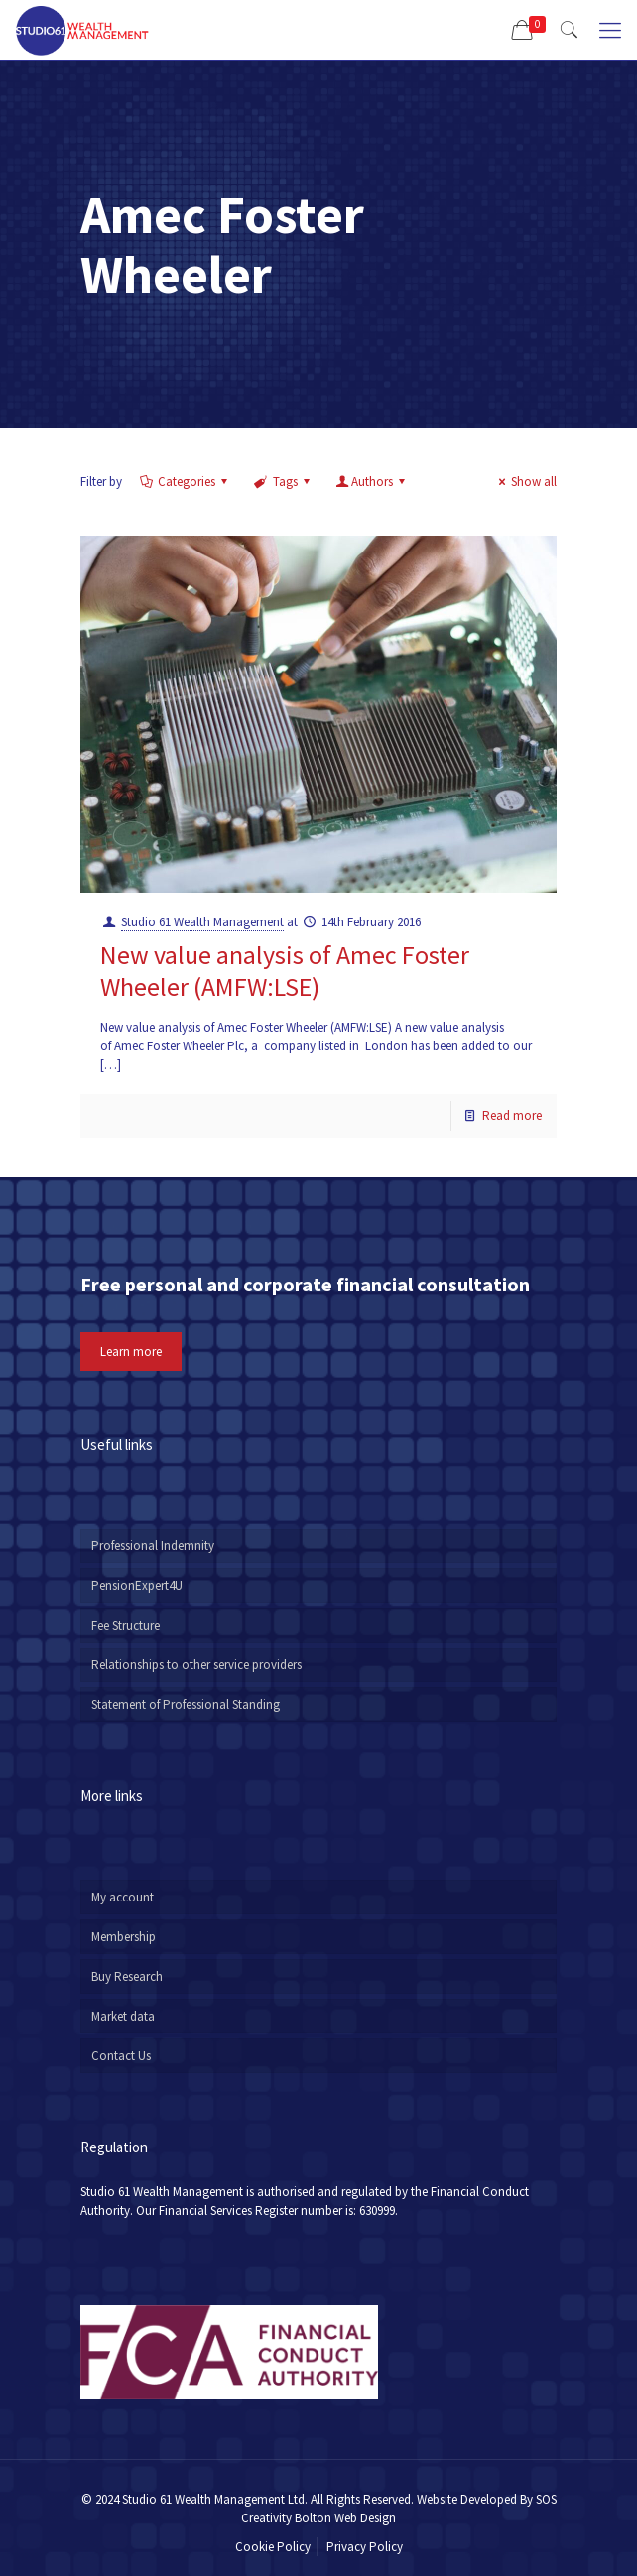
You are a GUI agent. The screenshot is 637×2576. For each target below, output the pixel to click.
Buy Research (127, 1976)
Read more (512, 1115)
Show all (525, 481)
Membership (123, 1936)
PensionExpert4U (137, 1585)
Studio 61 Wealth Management (202, 922)
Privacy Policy (364, 2546)
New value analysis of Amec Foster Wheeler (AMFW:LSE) (284, 970)
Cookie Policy (273, 2546)
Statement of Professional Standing (185, 1704)
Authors (372, 481)
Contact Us (121, 2055)
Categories (185, 481)
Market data (123, 2016)
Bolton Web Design (345, 2518)
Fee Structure (125, 1625)
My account (122, 1897)
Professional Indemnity (152, 1545)
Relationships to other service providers (196, 1664)
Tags (283, 481)
